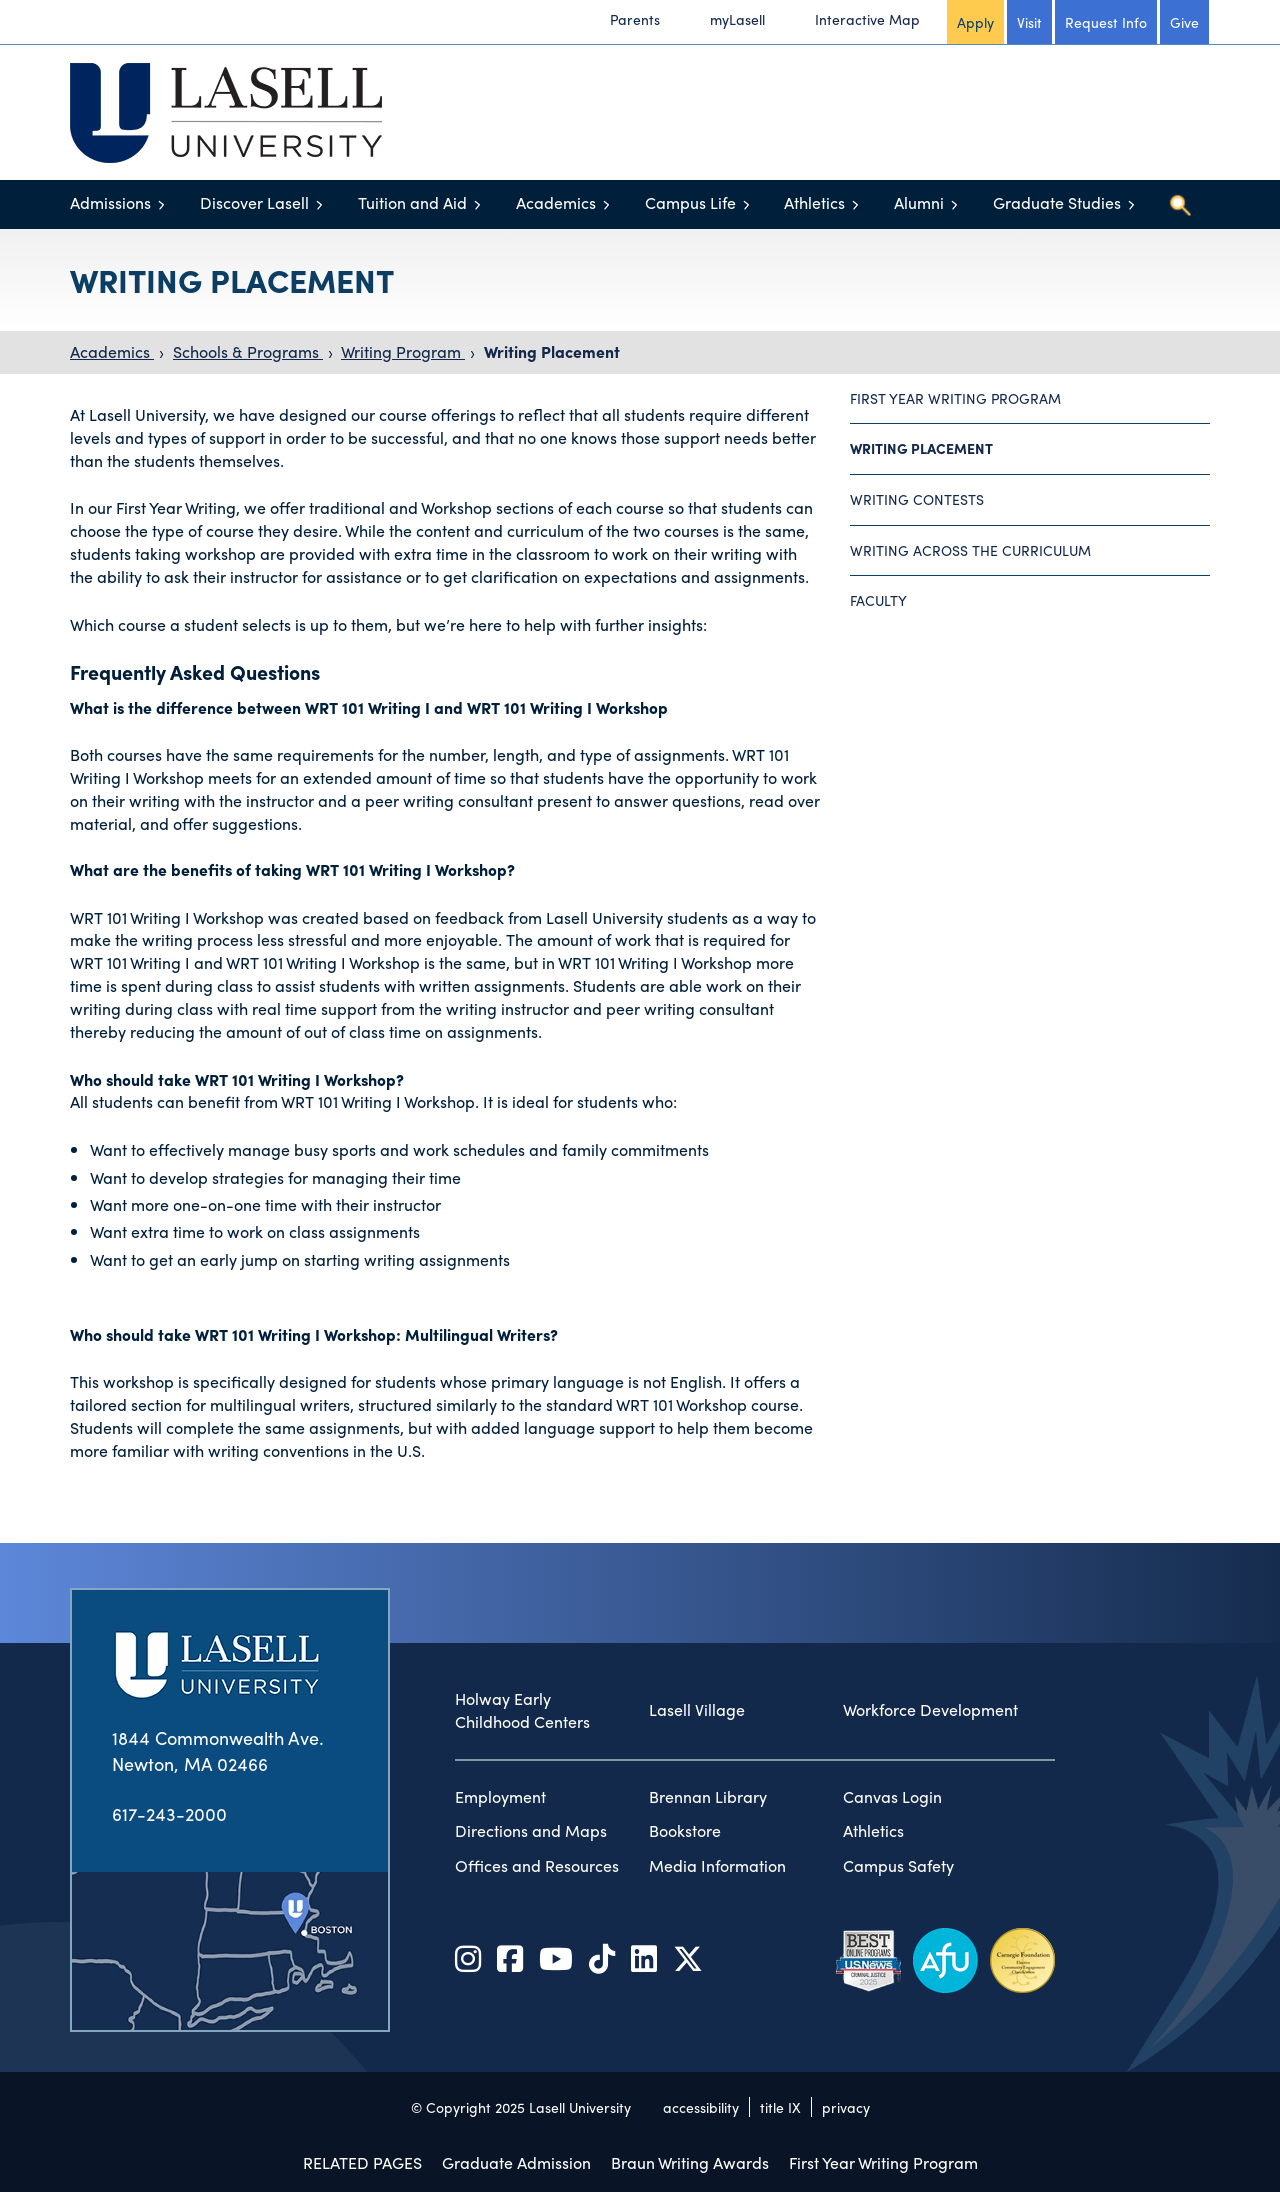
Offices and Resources (537, 1866)
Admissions (110, 202)
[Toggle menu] (161, 204)
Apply (975, 22)
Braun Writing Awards (690, 2162)
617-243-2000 (169, 1813)
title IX (780, 2107)
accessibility (701, 2107)
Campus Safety (898, 1866)
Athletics (814, 202)
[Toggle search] (1180, 205)
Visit (1029, 22)
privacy (846, 2107)
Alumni (919, 202)
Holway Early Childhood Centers (522, 1710)
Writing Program (403, 351)
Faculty (878, 600)
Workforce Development (930, 1710)
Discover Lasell (254, 202)
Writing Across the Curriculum (970, 550)
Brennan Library (708, 1797)
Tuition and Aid (412, 202)
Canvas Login (892, 1797)
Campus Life (690, 202)
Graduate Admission (516, 2162)
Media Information (717, 1866)
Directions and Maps (531, 1831)
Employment (500, 1797)
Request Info (1106, 22)
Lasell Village (697, 1710)
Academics (556, 202)
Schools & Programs (248, 351)
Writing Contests (917, 499)
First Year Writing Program (955, 398)
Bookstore (685, 1831)
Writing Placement (552, 351)
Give (1184, 22)
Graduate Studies (1057, 202)
